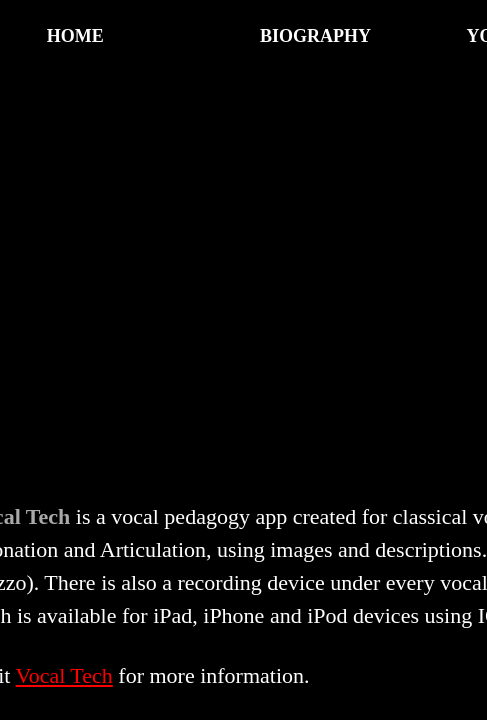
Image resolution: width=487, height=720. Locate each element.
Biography (315, 36)
